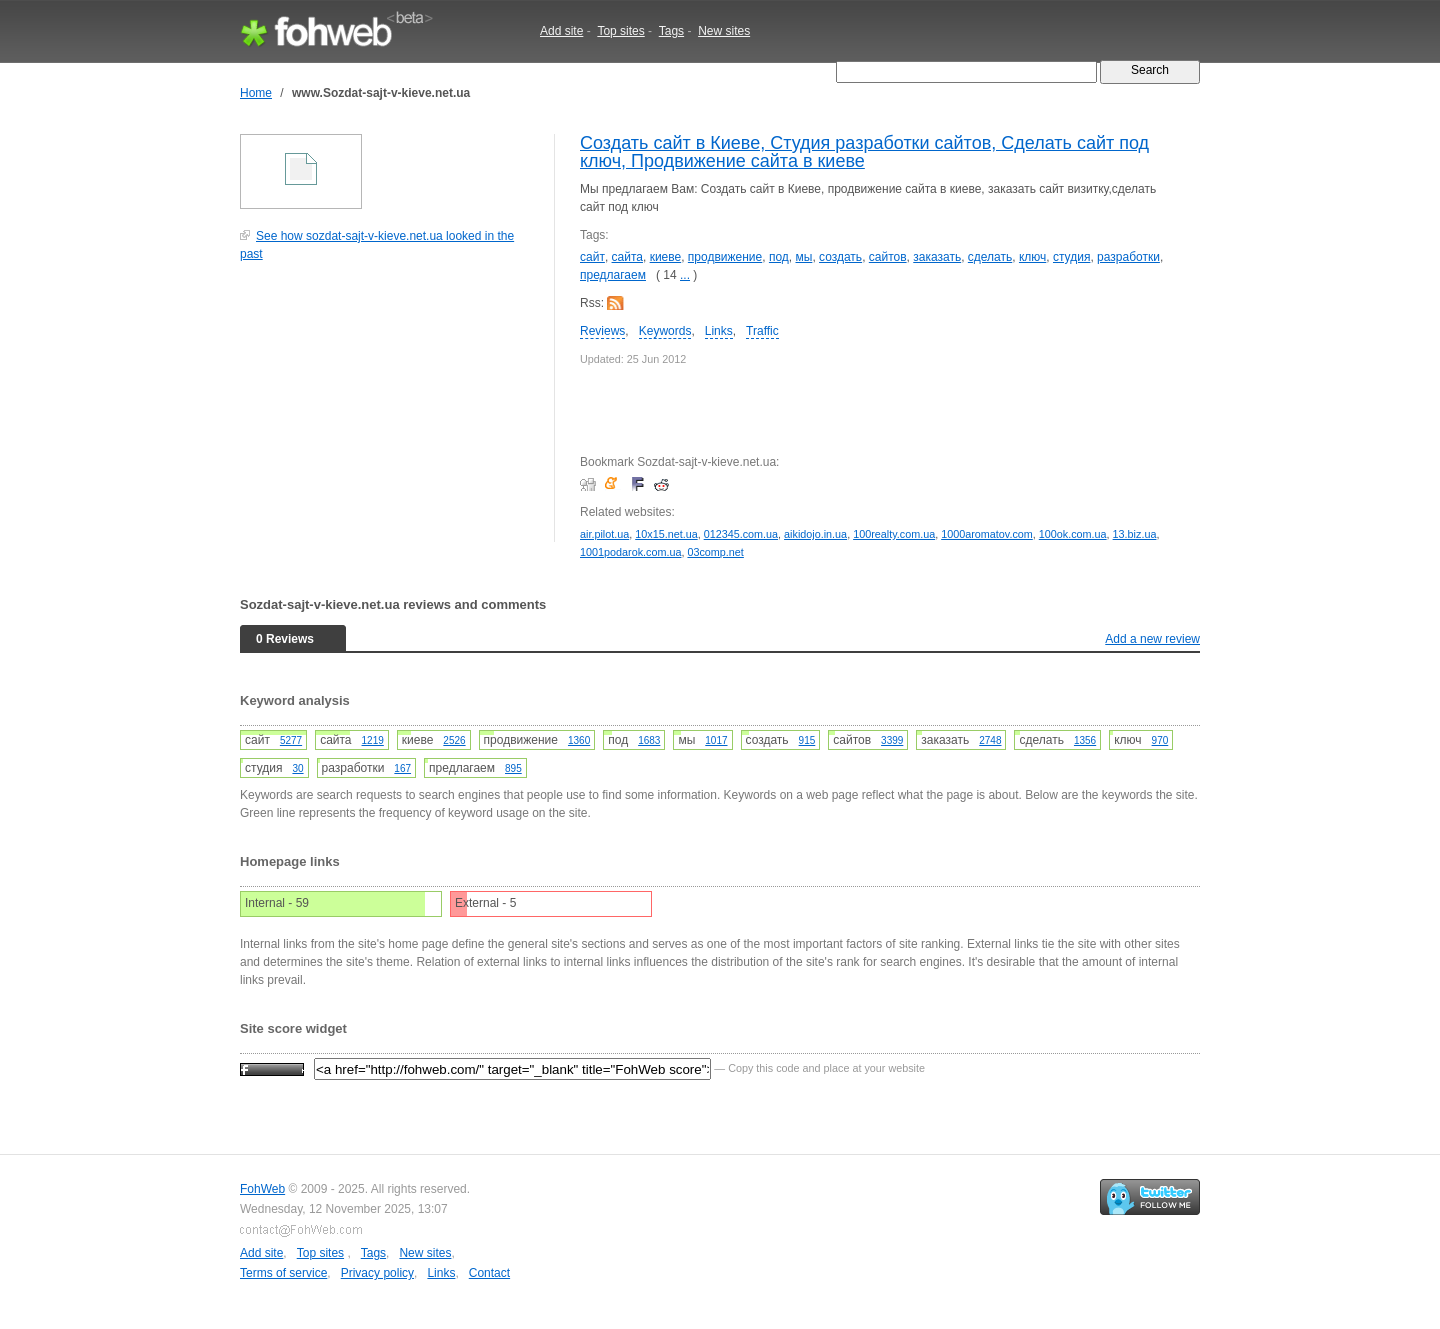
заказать (937, 257)
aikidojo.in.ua (815, 534)
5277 (291, 740)
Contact (489, 1273)
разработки (1128, 257)
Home (256, 93)
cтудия (1071, 257)
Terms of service (283, 1273)
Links (719, 331)
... (685, 275)
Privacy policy (377, 1273)
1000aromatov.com (987, 534)
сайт (592, 257)
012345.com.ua (741, 534)
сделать (990, 257)
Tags (671, 31)
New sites (724, 31)
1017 (716, 740)
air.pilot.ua (604, 534)
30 (297, 768)
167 (402, 768)
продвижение (725, 257)
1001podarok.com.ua (630, 552)
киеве (666, 257)
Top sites (620, 31)
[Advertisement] (390, 412)
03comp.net (715, 552)
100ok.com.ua (1073, 534)
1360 (579, 740)
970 (1160, 740)
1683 (649, 740)
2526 (454, 740)
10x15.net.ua (666, 534)
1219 (373, 740)
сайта (627, 257)
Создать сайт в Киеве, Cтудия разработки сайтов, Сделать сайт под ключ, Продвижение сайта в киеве (864, 152)
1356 (1085, 740)
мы (804, 257)
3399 (892, 740)
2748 (990, 740)
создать (840, 257)
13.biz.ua (1135, 534)
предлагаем (613, 275)
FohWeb (262, 1189)
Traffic (762, 331)
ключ (1032, 257)
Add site (561, 31)
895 (513, 768)
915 (807, 740)
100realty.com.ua (894, 534)
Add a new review (1152, 639)
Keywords (665, 331)
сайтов (888, 257)
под (779, 257)
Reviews (602, 331)
